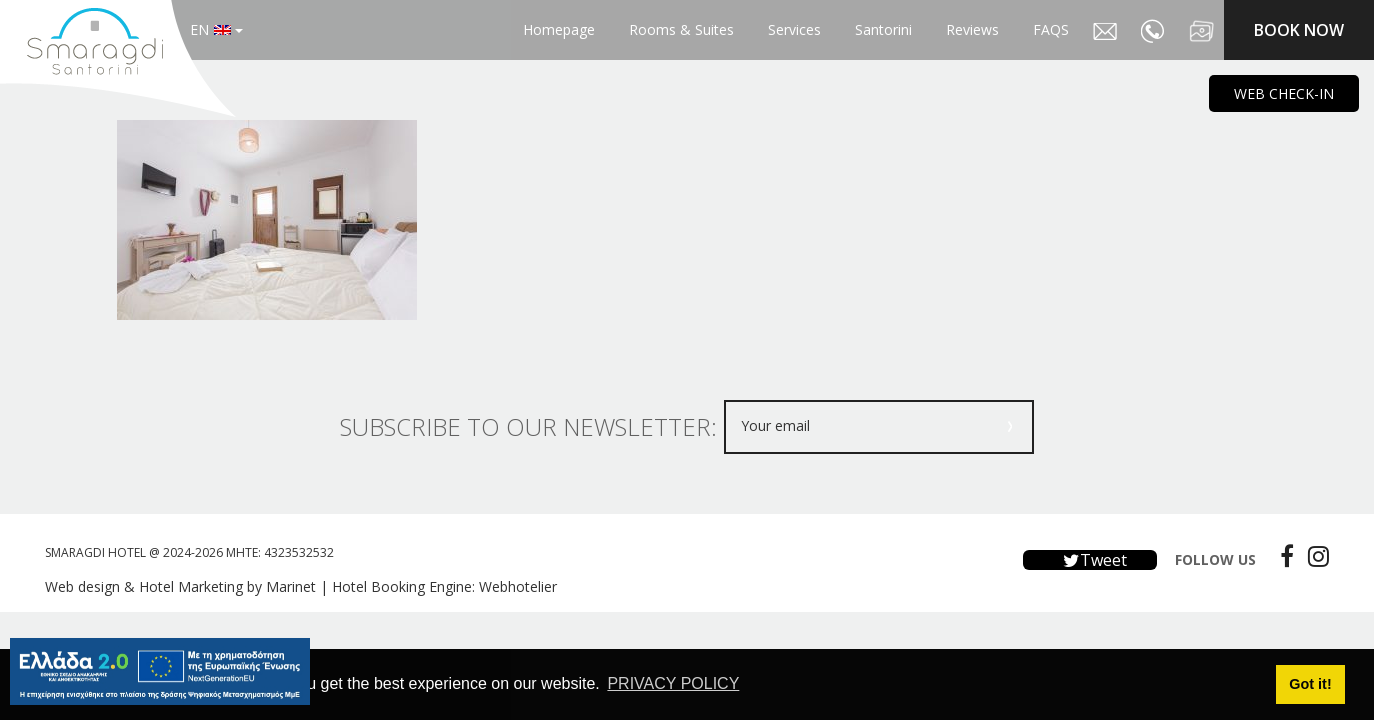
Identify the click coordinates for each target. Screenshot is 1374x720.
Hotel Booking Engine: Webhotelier (444, 586)
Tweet (1090, 560)
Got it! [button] (1310, 684)
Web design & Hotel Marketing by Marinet (180, 586)
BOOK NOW (1299, 30)
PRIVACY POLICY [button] (673, 683)
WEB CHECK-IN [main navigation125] (1284, 93)
